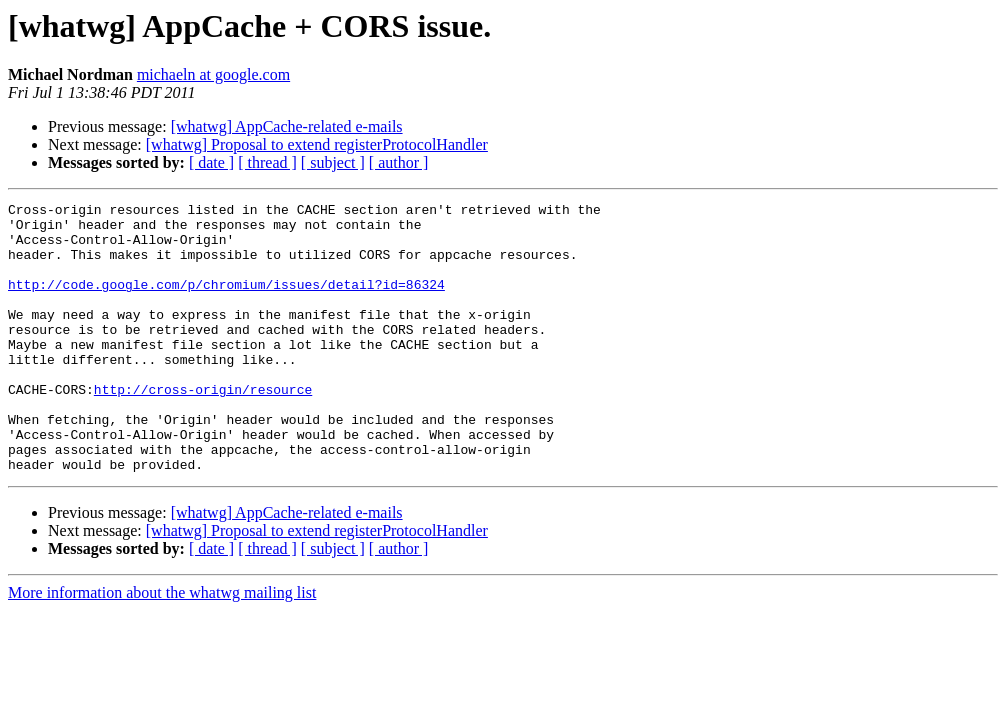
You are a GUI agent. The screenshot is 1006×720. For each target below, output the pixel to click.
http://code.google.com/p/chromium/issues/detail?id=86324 (226, 302)
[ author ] (399, 162)
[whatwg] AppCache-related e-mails (287, 126)
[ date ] (211, 162)
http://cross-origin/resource (203, 428)
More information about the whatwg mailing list (162, 646)
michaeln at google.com (213, 74)
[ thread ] (267, 162)
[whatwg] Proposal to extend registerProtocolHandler (317, 144)
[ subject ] (333, 162)
